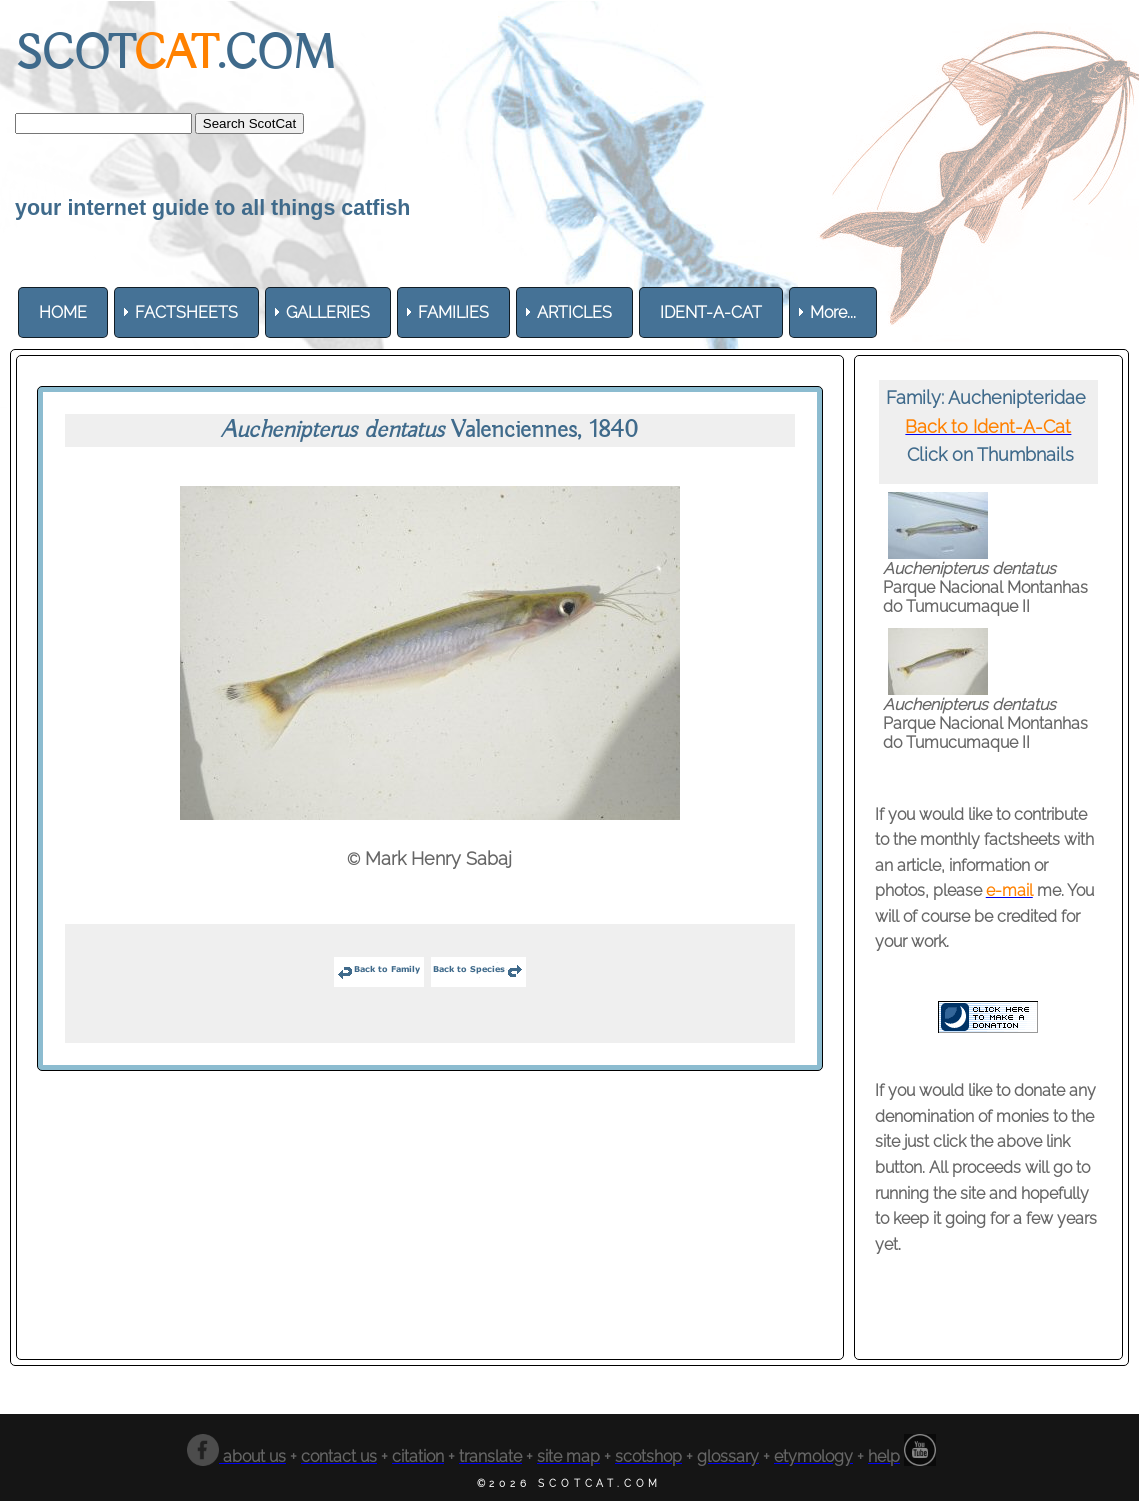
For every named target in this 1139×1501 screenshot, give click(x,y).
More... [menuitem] (833, 312)
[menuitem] (63, 312)
